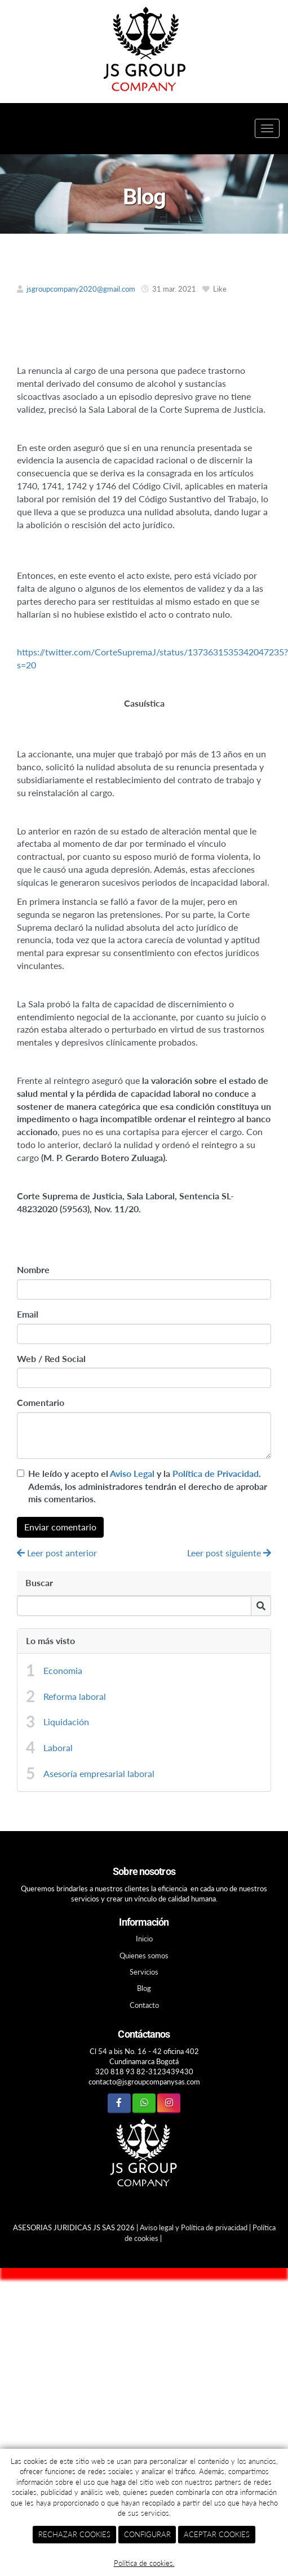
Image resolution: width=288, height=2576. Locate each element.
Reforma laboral (74, 1696)
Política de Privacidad (215, 1473)
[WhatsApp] (144, 2103)
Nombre (33, 1269)
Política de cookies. (144, 2563)
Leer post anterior (57, 1552)
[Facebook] (119, 2103)
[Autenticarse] (15, 2248)
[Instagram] (168, 2103)
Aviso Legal (132, 1473)
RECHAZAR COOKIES (74, 2534)
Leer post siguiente (229, 1552)
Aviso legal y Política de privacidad (193, 2227)
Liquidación (66, 1721)
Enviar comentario (60, 1526)
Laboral (58, 1747)
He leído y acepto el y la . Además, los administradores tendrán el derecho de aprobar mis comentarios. (147, 1486)
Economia (62, 1670)
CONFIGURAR (147, 2534)
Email (27, 1314)
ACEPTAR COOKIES (217, 2534)
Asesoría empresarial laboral (98, 1773)
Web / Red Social (51, 1358)
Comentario (40, 1402)
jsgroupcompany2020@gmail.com (80, 288)
